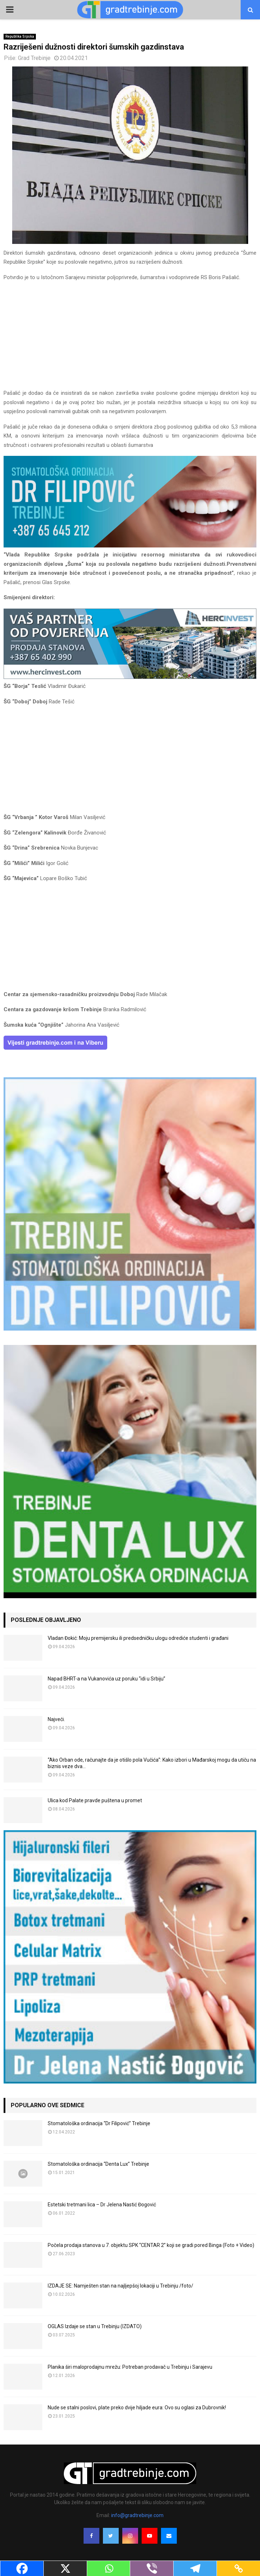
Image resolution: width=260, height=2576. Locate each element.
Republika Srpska (19, 36)
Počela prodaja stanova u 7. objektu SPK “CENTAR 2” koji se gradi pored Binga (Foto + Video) (151, 2245)
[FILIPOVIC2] (130, 545)
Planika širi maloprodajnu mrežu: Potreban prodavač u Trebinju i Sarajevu (130, 2367)
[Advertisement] (130, 338)
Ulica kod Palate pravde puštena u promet (95, 1800)
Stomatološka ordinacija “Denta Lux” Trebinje (98, 2164)
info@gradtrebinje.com (137, 2515)
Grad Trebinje (34, 58)
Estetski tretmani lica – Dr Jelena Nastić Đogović (102, 2204)
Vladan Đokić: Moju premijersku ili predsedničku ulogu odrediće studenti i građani (138, 1638)
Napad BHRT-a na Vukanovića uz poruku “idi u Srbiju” (106, 1679)
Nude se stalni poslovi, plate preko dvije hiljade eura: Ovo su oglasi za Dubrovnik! (137, 2407)
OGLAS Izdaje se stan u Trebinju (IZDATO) (95, 2326)
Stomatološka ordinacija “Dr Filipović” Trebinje (99, 2123)
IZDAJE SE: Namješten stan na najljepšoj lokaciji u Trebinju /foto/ (120, 2286)
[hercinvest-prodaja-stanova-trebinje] (130, 677)
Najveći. (56, 1719)
